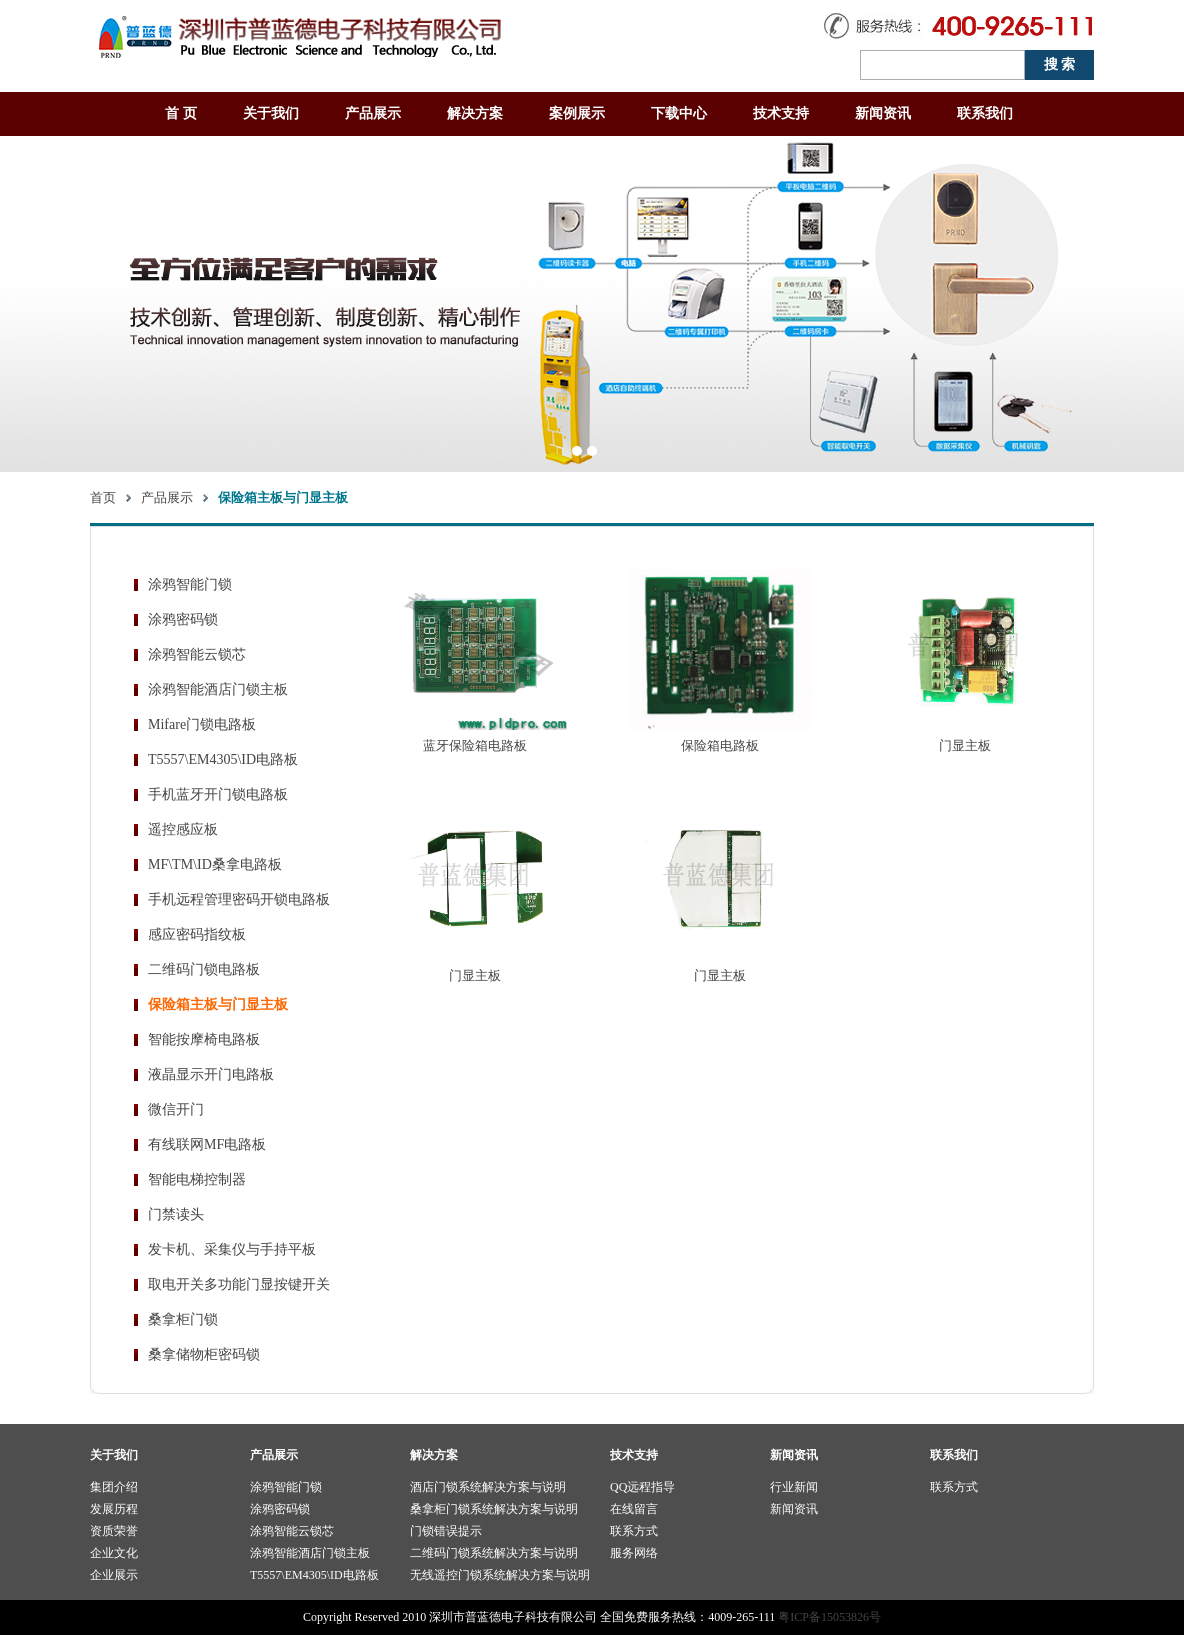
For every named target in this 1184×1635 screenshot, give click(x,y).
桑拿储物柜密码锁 (204, 1354)
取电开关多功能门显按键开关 (239, 1284)
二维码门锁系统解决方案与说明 (494, 1553)
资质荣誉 (114, 1531)
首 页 (181, 113)
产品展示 (373, 113)
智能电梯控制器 (197, 1179)
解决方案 (475, 113)
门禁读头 (176, 1214)
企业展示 (114, 1575)
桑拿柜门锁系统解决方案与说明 (494, 1509)
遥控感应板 (183, 829)
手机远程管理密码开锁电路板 (239, 899)
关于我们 (271, 113)
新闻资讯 (883, 113)
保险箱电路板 (720, 745)
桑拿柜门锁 (183, 1319)
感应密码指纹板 (197, 934)
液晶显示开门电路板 (211, 1074)
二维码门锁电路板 (204, 969)
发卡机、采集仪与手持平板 (232, 1249)
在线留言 (634, 1509)
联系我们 (985, 113)
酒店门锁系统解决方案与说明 (488, 1487)
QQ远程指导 (642, 1487)
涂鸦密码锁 (183, 619)
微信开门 (176, 1109)
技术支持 (781, 113)
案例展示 (577, 113)
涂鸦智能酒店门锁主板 (218, 689)
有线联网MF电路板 (207, 1144)
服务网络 (634, 1553)
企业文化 (114, 1553)
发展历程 (114, 1509)
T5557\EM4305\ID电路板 (223, 759)
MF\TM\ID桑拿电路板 (215, 864)
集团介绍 (114, 1487)
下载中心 (679, 113)
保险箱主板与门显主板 (218, 1004)
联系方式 (634, 1531)
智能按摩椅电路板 (204, 1039)
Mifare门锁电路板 (202, 724)
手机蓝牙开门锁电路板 (218, 794)
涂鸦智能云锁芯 (197, 654)
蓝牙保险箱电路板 (475, 745)
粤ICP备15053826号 (829, 1617)
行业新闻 (794, 1487)
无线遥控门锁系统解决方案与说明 (500, 1575)
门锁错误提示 (446, 1531)
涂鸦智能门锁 (190, 584)
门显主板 (965, 745)
